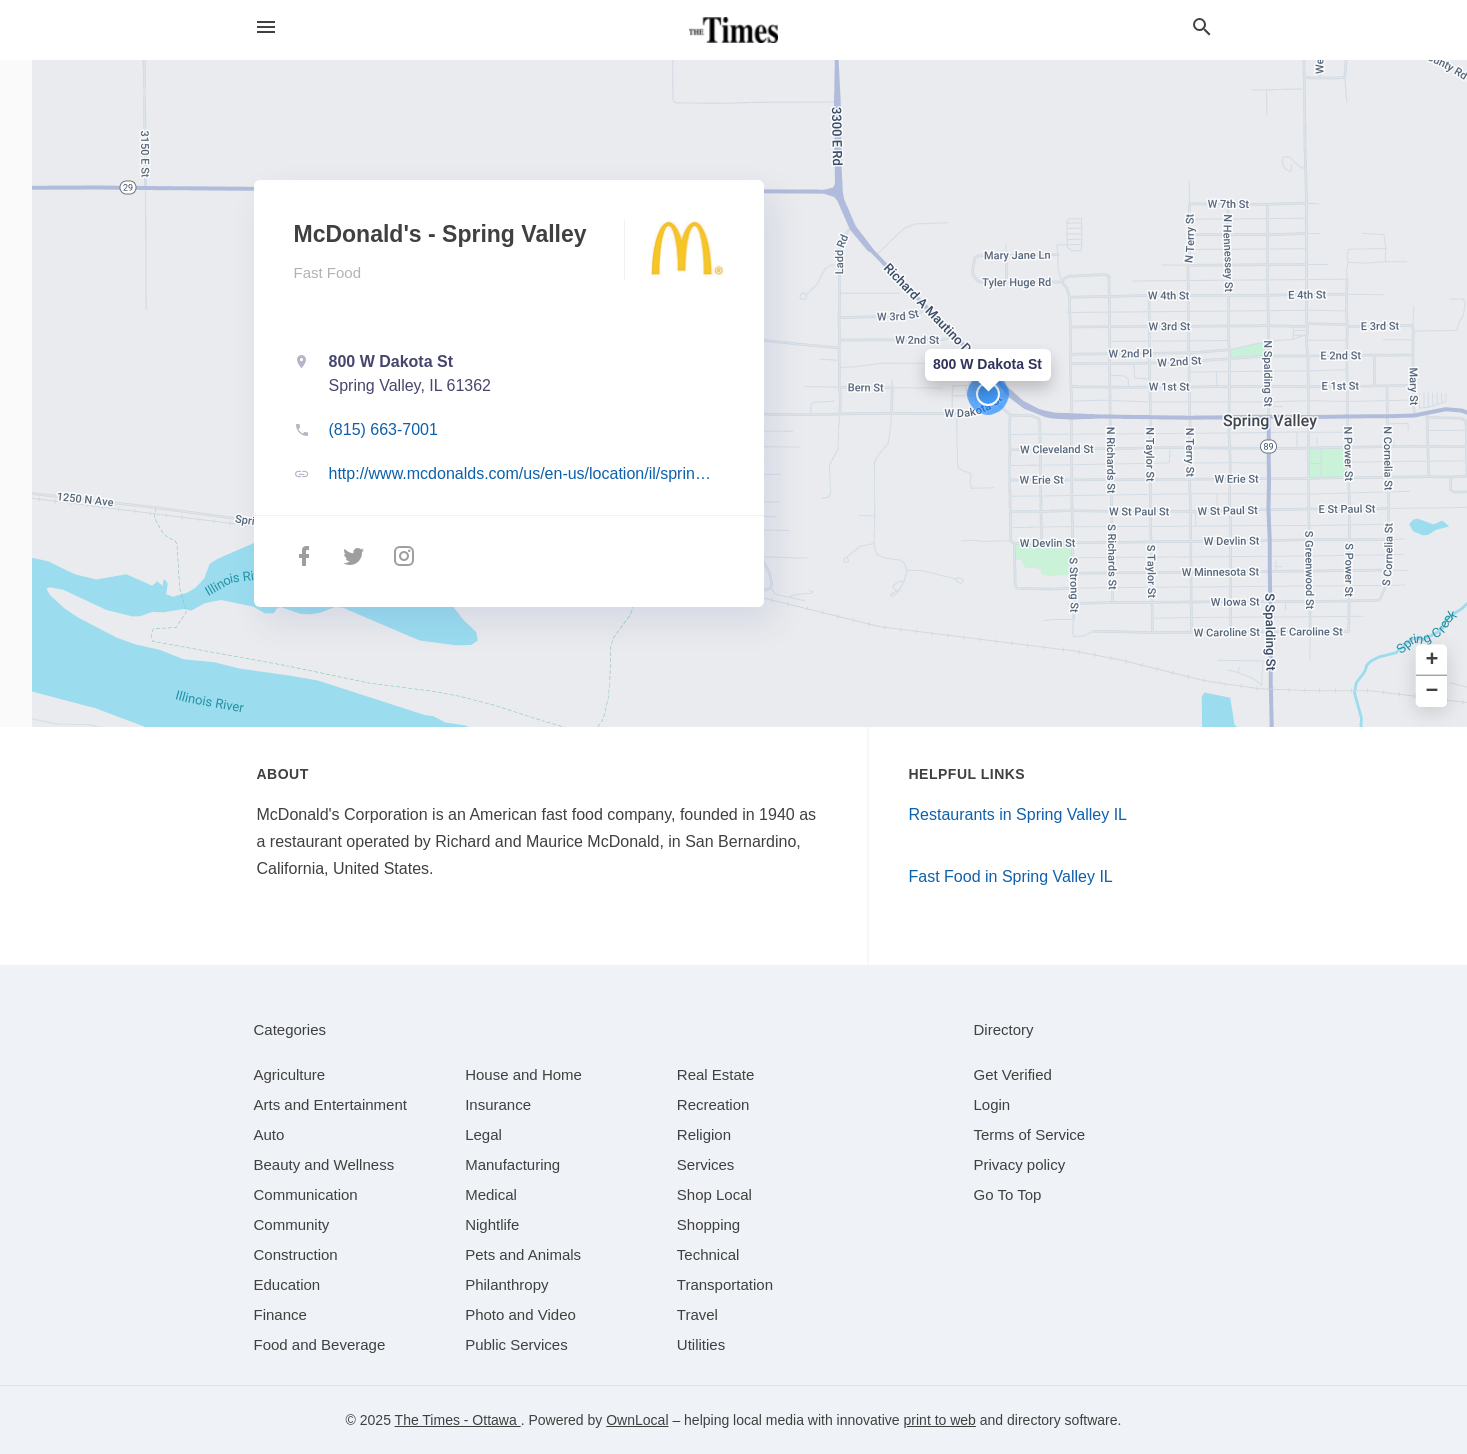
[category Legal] (483, 1134)
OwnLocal (637, 1420)
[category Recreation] (713, 1104)
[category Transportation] (725, 1284)
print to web (940, 1420)
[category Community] (292, 1224)
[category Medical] (491, 1194)
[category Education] (287, 1284)
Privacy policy (1020, 1164)
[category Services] (706, 1164)
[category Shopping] (708, 1224)
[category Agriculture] (290, 1074)
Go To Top (1008, 1194)
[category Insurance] (498, 1104)
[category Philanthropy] (506, 1284)
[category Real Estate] (716, 1074)
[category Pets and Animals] (523, 1254)
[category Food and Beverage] (320, 1344)
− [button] (1432, 691)
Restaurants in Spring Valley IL (1018, 814)
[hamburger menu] (266, 27)
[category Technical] (708, 1254)
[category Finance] (280, 1314)
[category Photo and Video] (520, 1314)
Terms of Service (1030, 1134)
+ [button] (1432, 660)
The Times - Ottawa (458, 1420)
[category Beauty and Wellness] (324, 1164)
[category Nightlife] (492, 1224)
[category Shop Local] (714, 1194)
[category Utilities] (701, 1344)
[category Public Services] (516, 1344)
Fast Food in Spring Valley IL (1011, 876)
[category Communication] (306, 1194)
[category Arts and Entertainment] (330, 1104)
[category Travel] (697, 1314)
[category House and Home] (523, 1074)
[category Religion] (704, 1134)
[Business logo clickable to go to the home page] (734, 30)
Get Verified (1013, 1074)
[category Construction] (296, 1254)
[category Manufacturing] (512, 1164)
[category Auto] (269, 1134)
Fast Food (328, 272)
